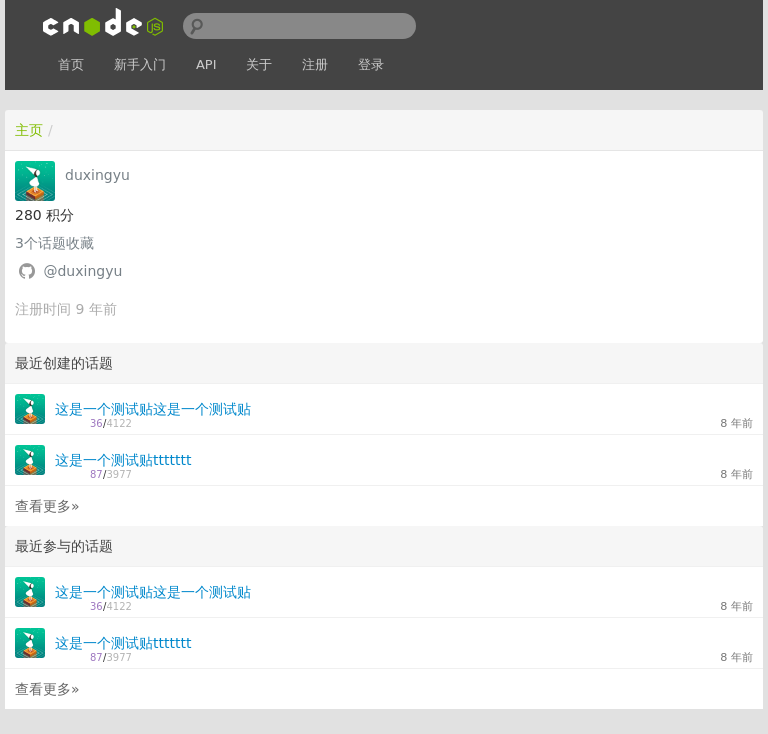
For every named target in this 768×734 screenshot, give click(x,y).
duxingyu (97, 175)
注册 (315, 64)
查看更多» (47, 506)
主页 (29, 130)
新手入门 (140, 64)
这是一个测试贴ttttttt (123, 460)
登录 (371, 64)
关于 (259, 64)
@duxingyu (82, 271)
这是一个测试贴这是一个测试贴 (153, 409)
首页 (71, 64)
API (206, 64)
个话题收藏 (54, 243)
